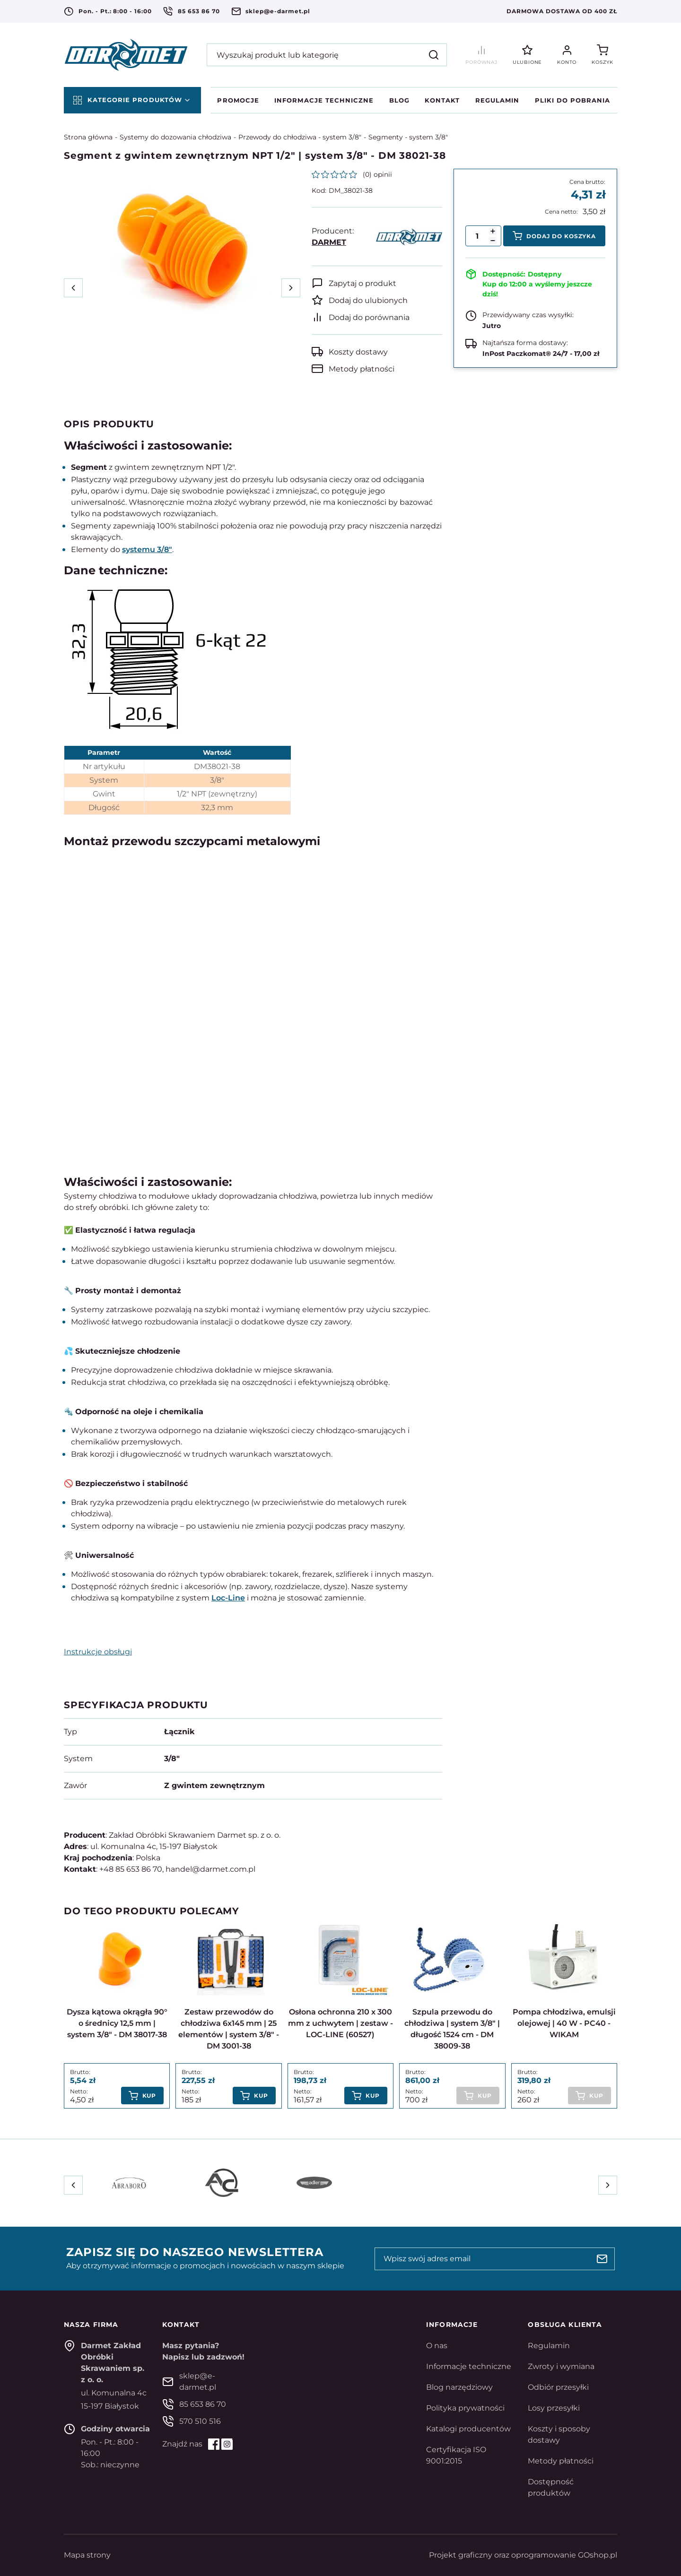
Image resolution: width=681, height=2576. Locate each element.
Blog (399, 100)
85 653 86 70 (199, 11)
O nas (436, 2345)
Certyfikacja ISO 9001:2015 (456, 2455)
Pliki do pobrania (573, 100)
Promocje (238, 100)
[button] (493, 240)
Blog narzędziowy (459, 2387)
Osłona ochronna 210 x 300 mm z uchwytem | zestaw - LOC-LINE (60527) (340, 2023)
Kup (149, 2095)
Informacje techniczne (324, 100)
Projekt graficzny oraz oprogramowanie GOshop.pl (523, 2554)
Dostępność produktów (551, 2487)
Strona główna (88, 137)
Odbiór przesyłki (558, 2387)
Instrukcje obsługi (98, 1651)
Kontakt (442, 100)
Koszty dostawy (358, 351)
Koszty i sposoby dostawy (559, 2434)
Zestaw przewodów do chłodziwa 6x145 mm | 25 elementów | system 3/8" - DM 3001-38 (228, 2028)
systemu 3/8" (147, 549)
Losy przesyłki (554, 2407)
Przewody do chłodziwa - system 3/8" (299, 137)
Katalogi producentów (468, 2428)
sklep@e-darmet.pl (277, 11)
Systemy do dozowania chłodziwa (175, 137)
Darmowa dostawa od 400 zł (561, 11)
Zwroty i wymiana (561, 2366)
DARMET (329, 242)
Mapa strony (87, 2554)
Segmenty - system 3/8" (408, 137)
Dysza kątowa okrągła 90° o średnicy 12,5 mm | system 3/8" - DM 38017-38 (117, 2023)
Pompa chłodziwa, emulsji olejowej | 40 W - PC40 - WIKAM (564, 2023)
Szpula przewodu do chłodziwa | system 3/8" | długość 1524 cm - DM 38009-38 (452, 2028)
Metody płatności (361, 368)
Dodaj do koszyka (561, 236)
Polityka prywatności (465, 2407)
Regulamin (497, 100)
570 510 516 (200, 2421)
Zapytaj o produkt (362, 283)
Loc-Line (228, 1597)
